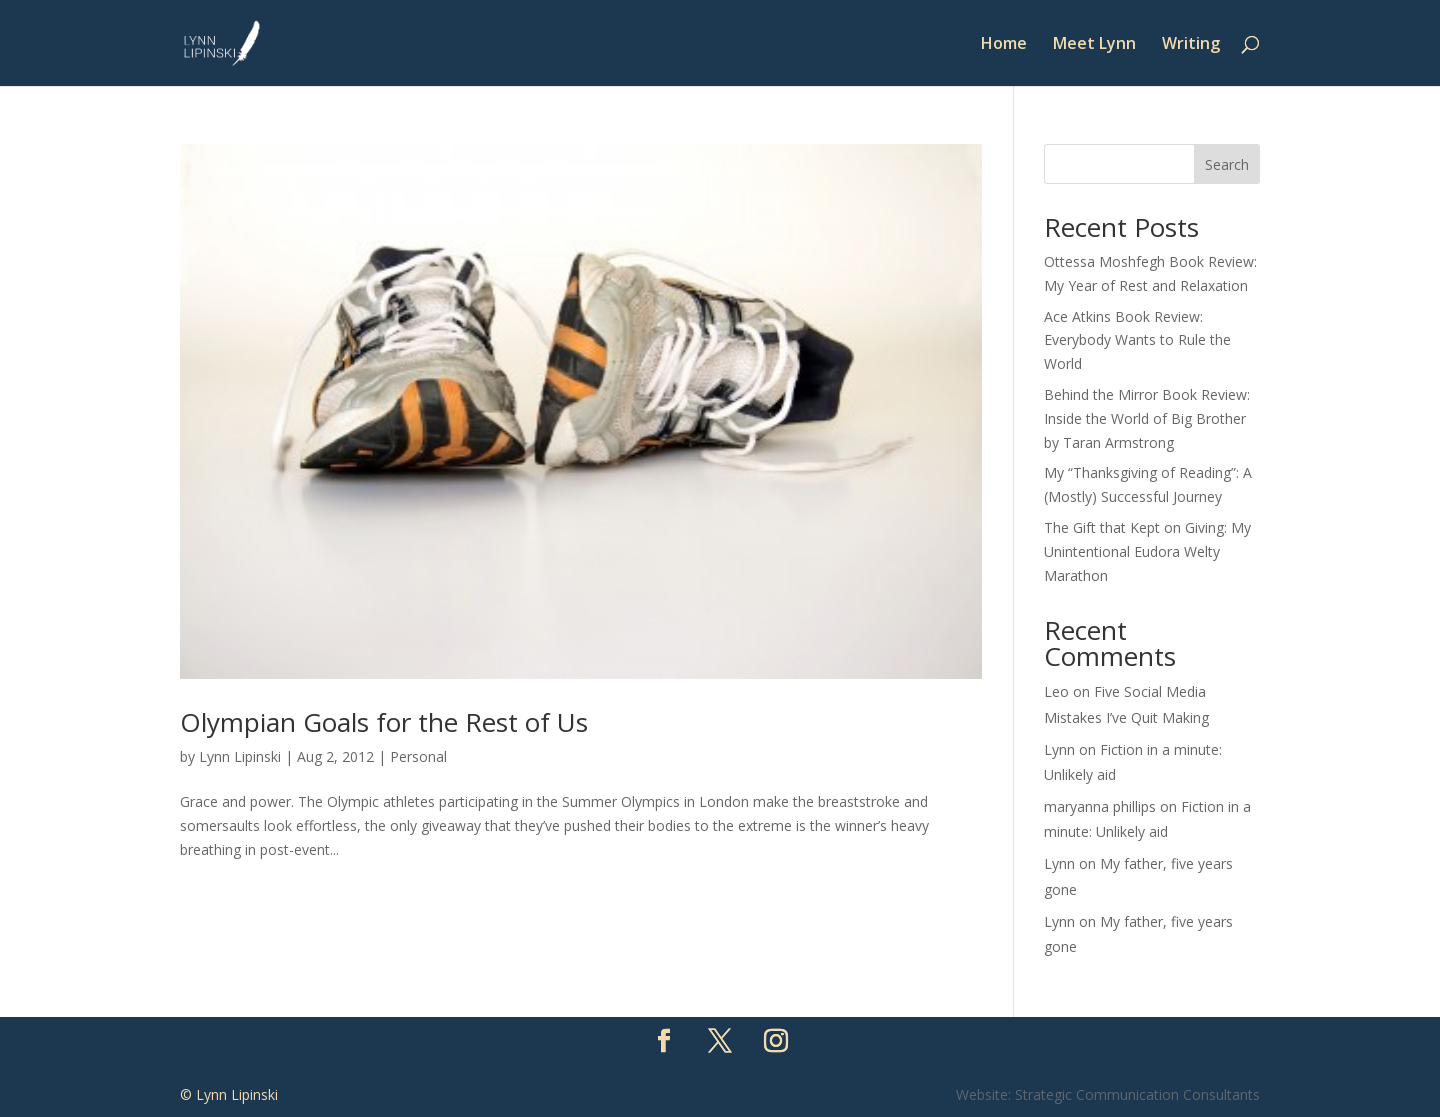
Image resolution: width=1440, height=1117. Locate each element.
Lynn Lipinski (240, 756)
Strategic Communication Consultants (1137, 1094)
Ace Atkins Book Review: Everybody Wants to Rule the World (1137, 340)
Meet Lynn (1094, 45)
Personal (418, 756)
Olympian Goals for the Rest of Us (384, 722)
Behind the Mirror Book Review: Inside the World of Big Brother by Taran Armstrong (1147, 418)
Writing (1191, 45)
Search (1227, 164)
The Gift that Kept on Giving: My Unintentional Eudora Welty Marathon (1147, 551)
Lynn (1059, 749)
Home (1004, 45)
